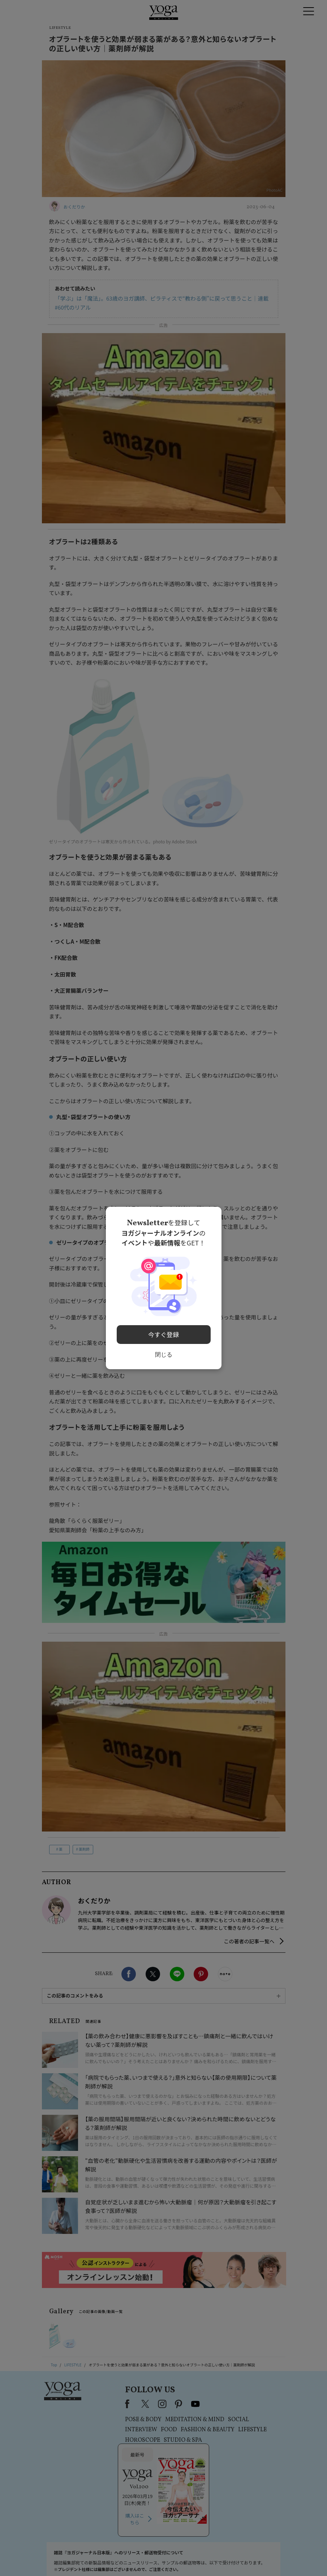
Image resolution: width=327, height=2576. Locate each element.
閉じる (163, 1351)
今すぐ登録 (163, 1332)
